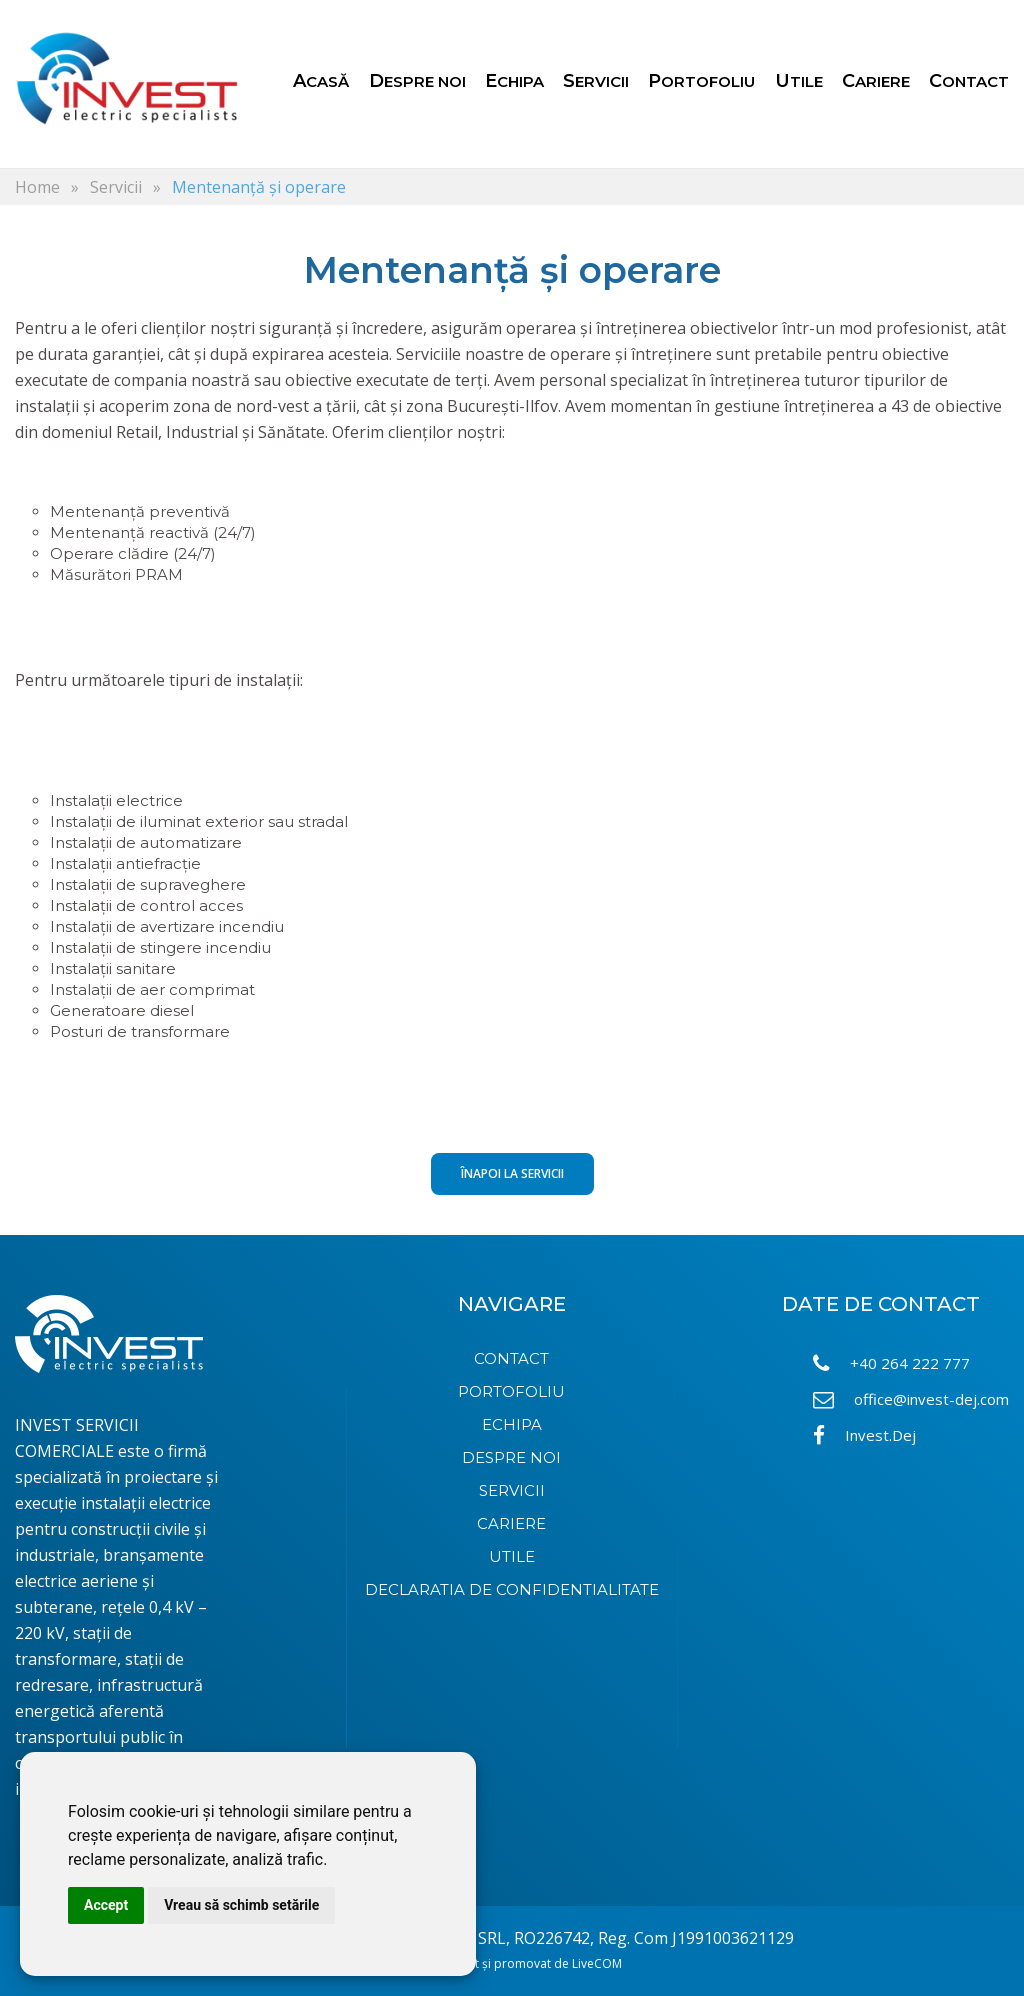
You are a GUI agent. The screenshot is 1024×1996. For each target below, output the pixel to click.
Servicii (116, 187)
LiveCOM (597, 1963)
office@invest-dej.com (911, 1399)
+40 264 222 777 (891, 1363)
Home (37, 187)
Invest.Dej (864, 1435)
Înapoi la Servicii (512, 1173)
